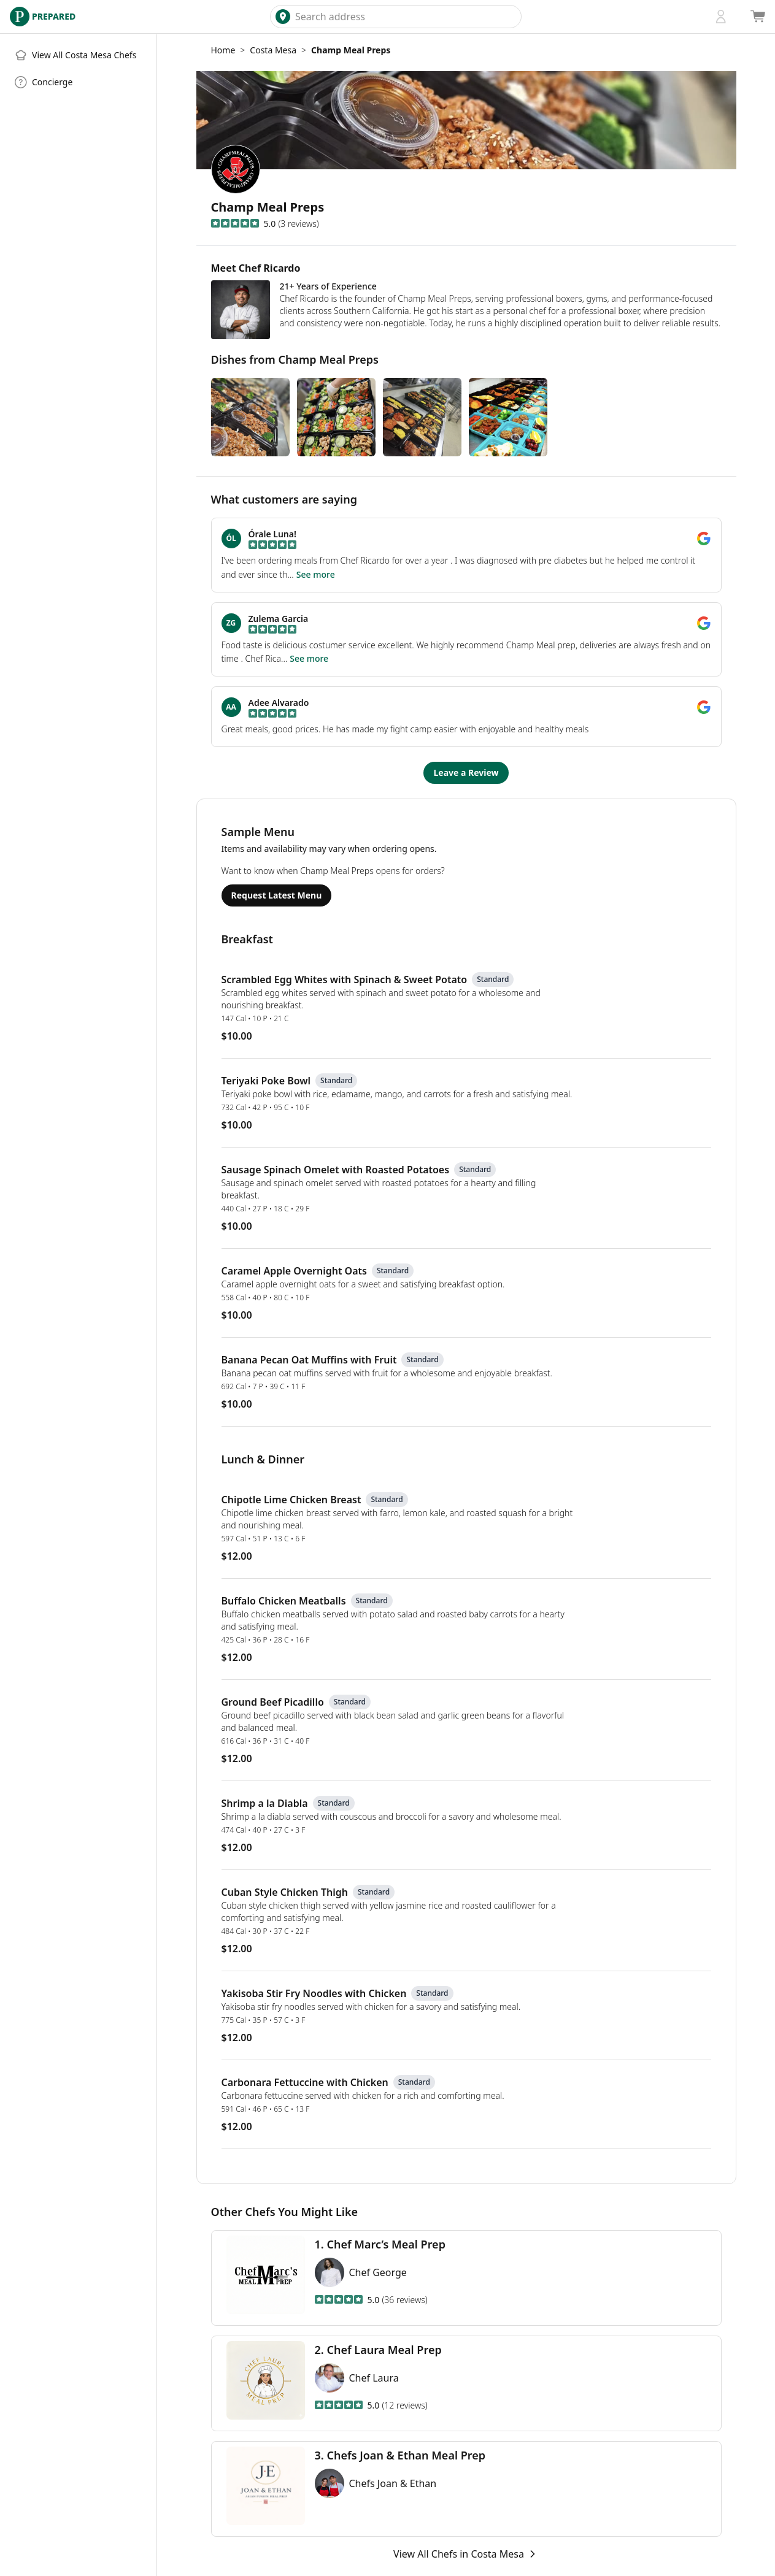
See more (315, 574)
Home (223, 50)
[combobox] (405, 16)
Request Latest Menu (276, 895)
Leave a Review (465, 772)
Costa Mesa (273, 50)
